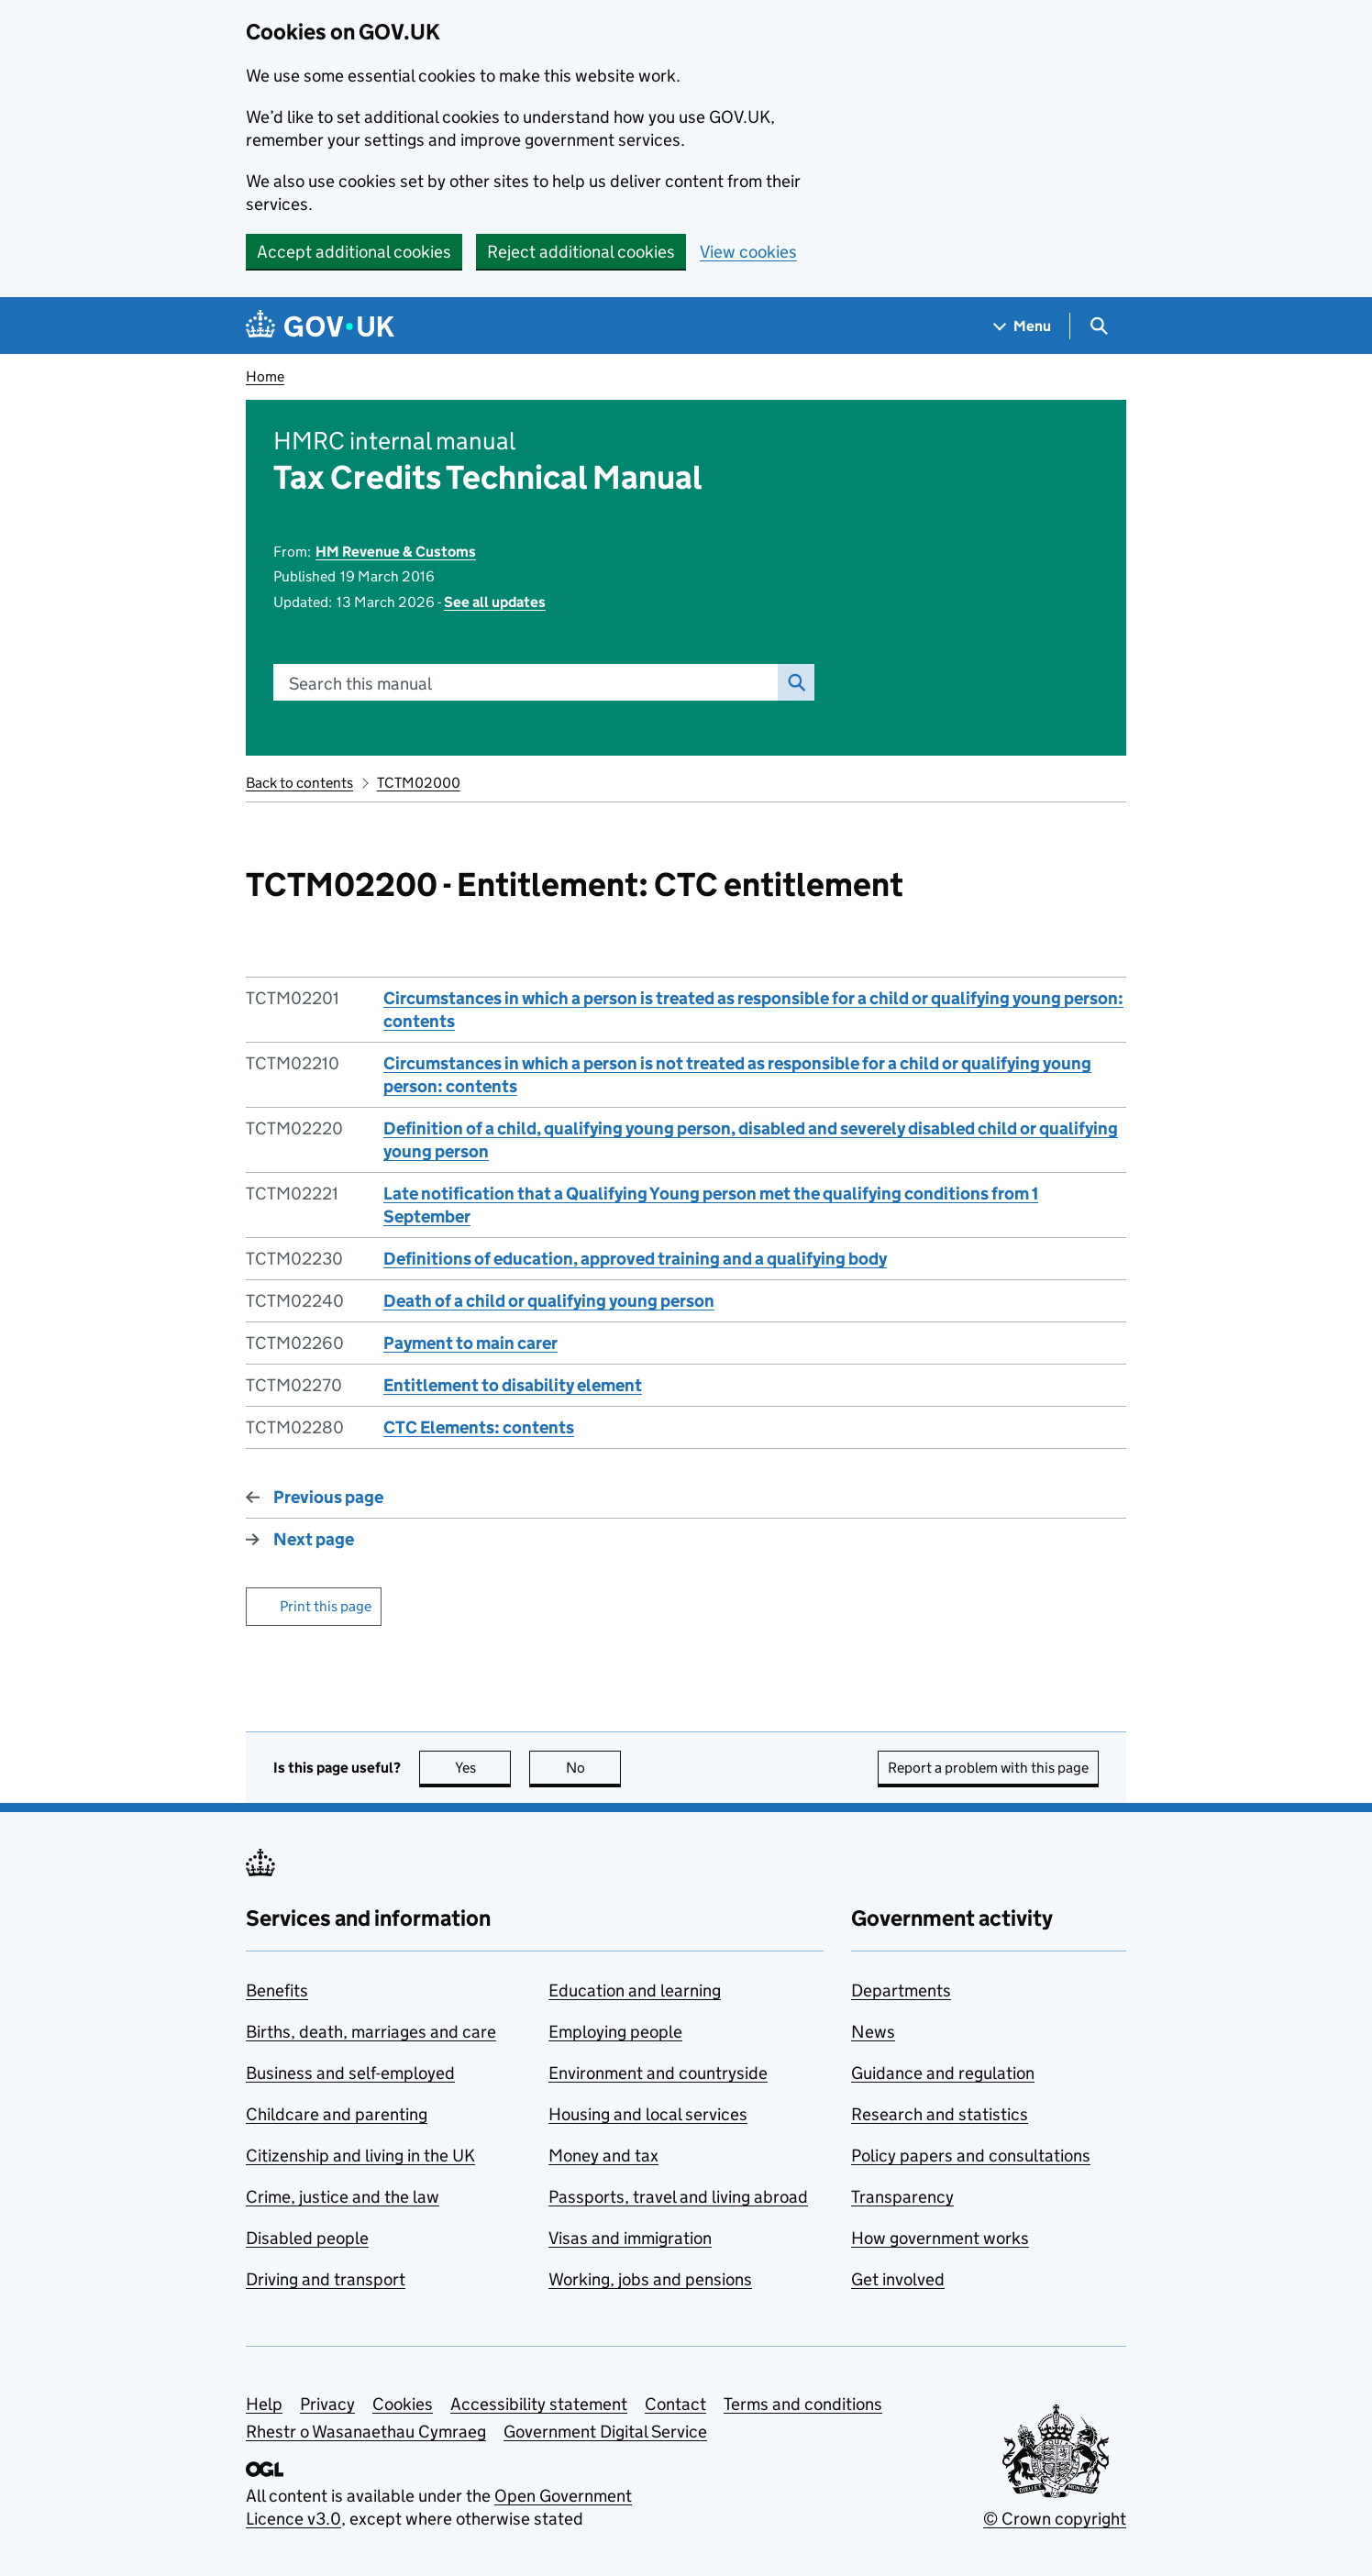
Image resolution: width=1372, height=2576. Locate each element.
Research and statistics (939, 2114)
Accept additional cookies (354, 251)
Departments (901, 1990)
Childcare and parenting (336, 2114)
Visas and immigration (630, 2238)
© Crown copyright (1054, 2518)
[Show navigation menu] (1022, 326)
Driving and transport (325, 2279)
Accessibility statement (538, 2404)
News (873, 2031)
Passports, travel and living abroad (678, 2196)
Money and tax (603, 2155)
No (594, 1767)
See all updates (495, 602)
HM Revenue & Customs (395, 551)
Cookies (402, 2404)
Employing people (615, 2031)
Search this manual (360, 683)
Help (264, 2404)
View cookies (748, 251)
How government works (940, 2238)
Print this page (325, 1606)
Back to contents (299, 782)
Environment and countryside (658, 2073)
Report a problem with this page (988, 1767)
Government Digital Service (605, 2431)
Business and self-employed (350, 2073)
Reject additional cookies (581, 251)
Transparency (902, 2196)
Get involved (898, 2279)
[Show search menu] (1098, 326)
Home (265, 376)
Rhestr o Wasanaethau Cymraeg (366, 2431)
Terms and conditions (803, 2404)
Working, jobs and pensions (650, 2279)
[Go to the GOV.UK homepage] (320, 326)
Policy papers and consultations (970, 2155)
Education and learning (634, 1990)
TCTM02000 (418, 782)
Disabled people (307, 2238)
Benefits (277, 1990)
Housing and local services (647, 2114)
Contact (675, 2404)
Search (791, 682)
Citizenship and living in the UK (360, 2155)
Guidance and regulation (943, 2073)
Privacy (327, 2404)
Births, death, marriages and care (371, 2031)
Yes (483, 1767)
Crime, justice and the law (342, 2196)
